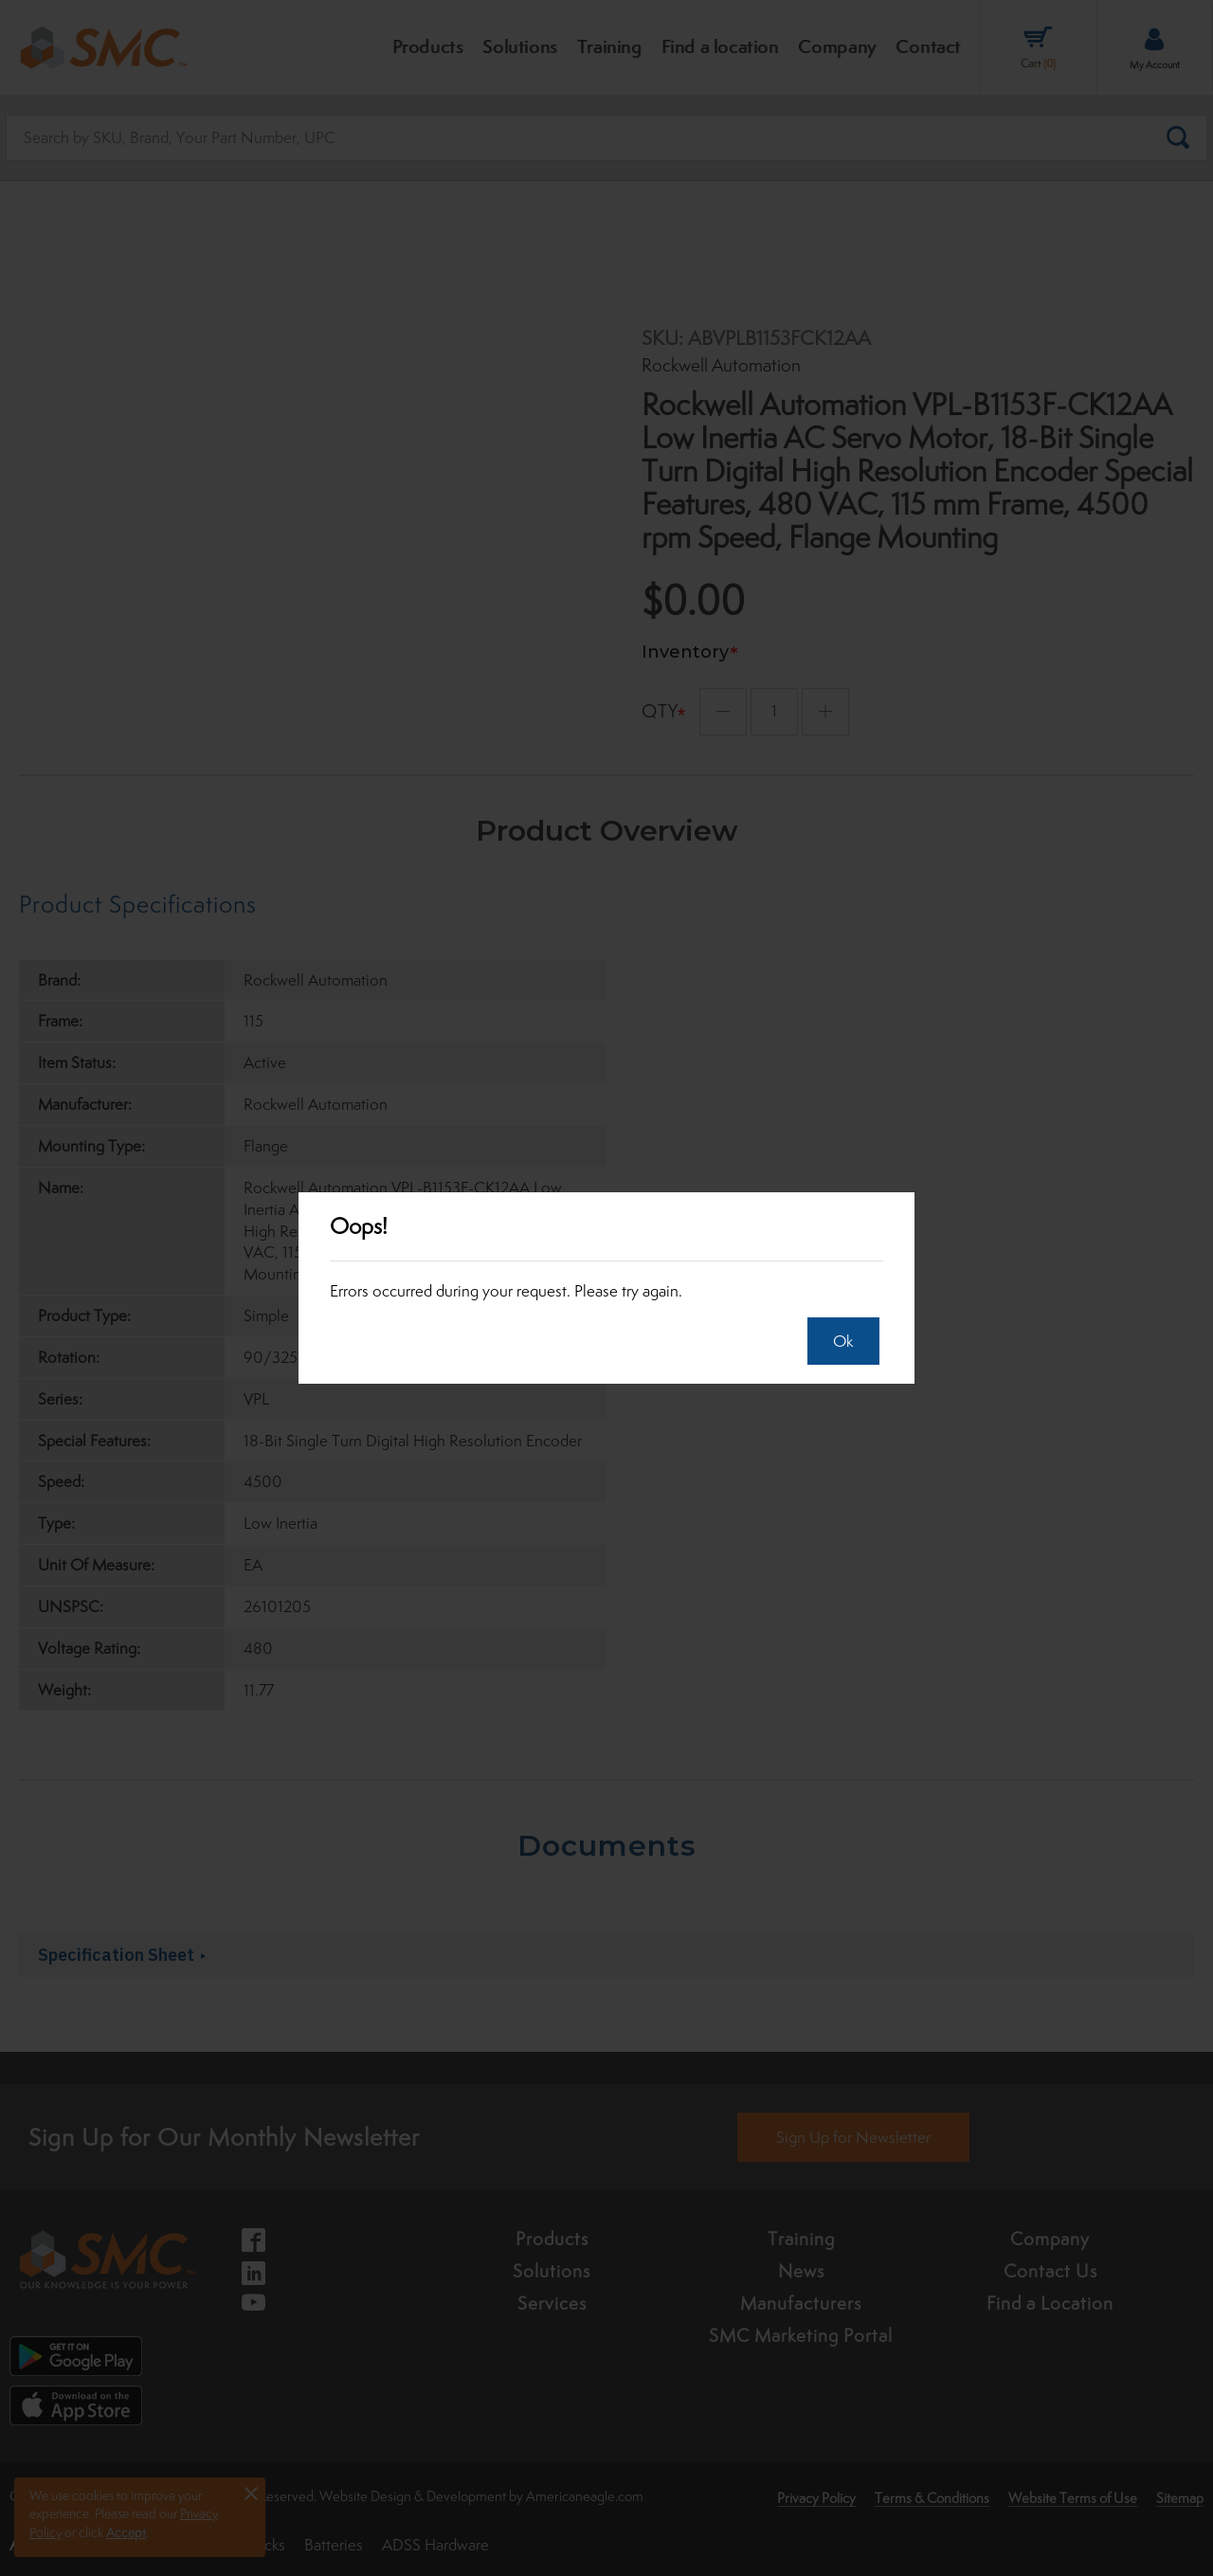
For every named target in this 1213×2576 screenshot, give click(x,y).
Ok (832, 1341)
